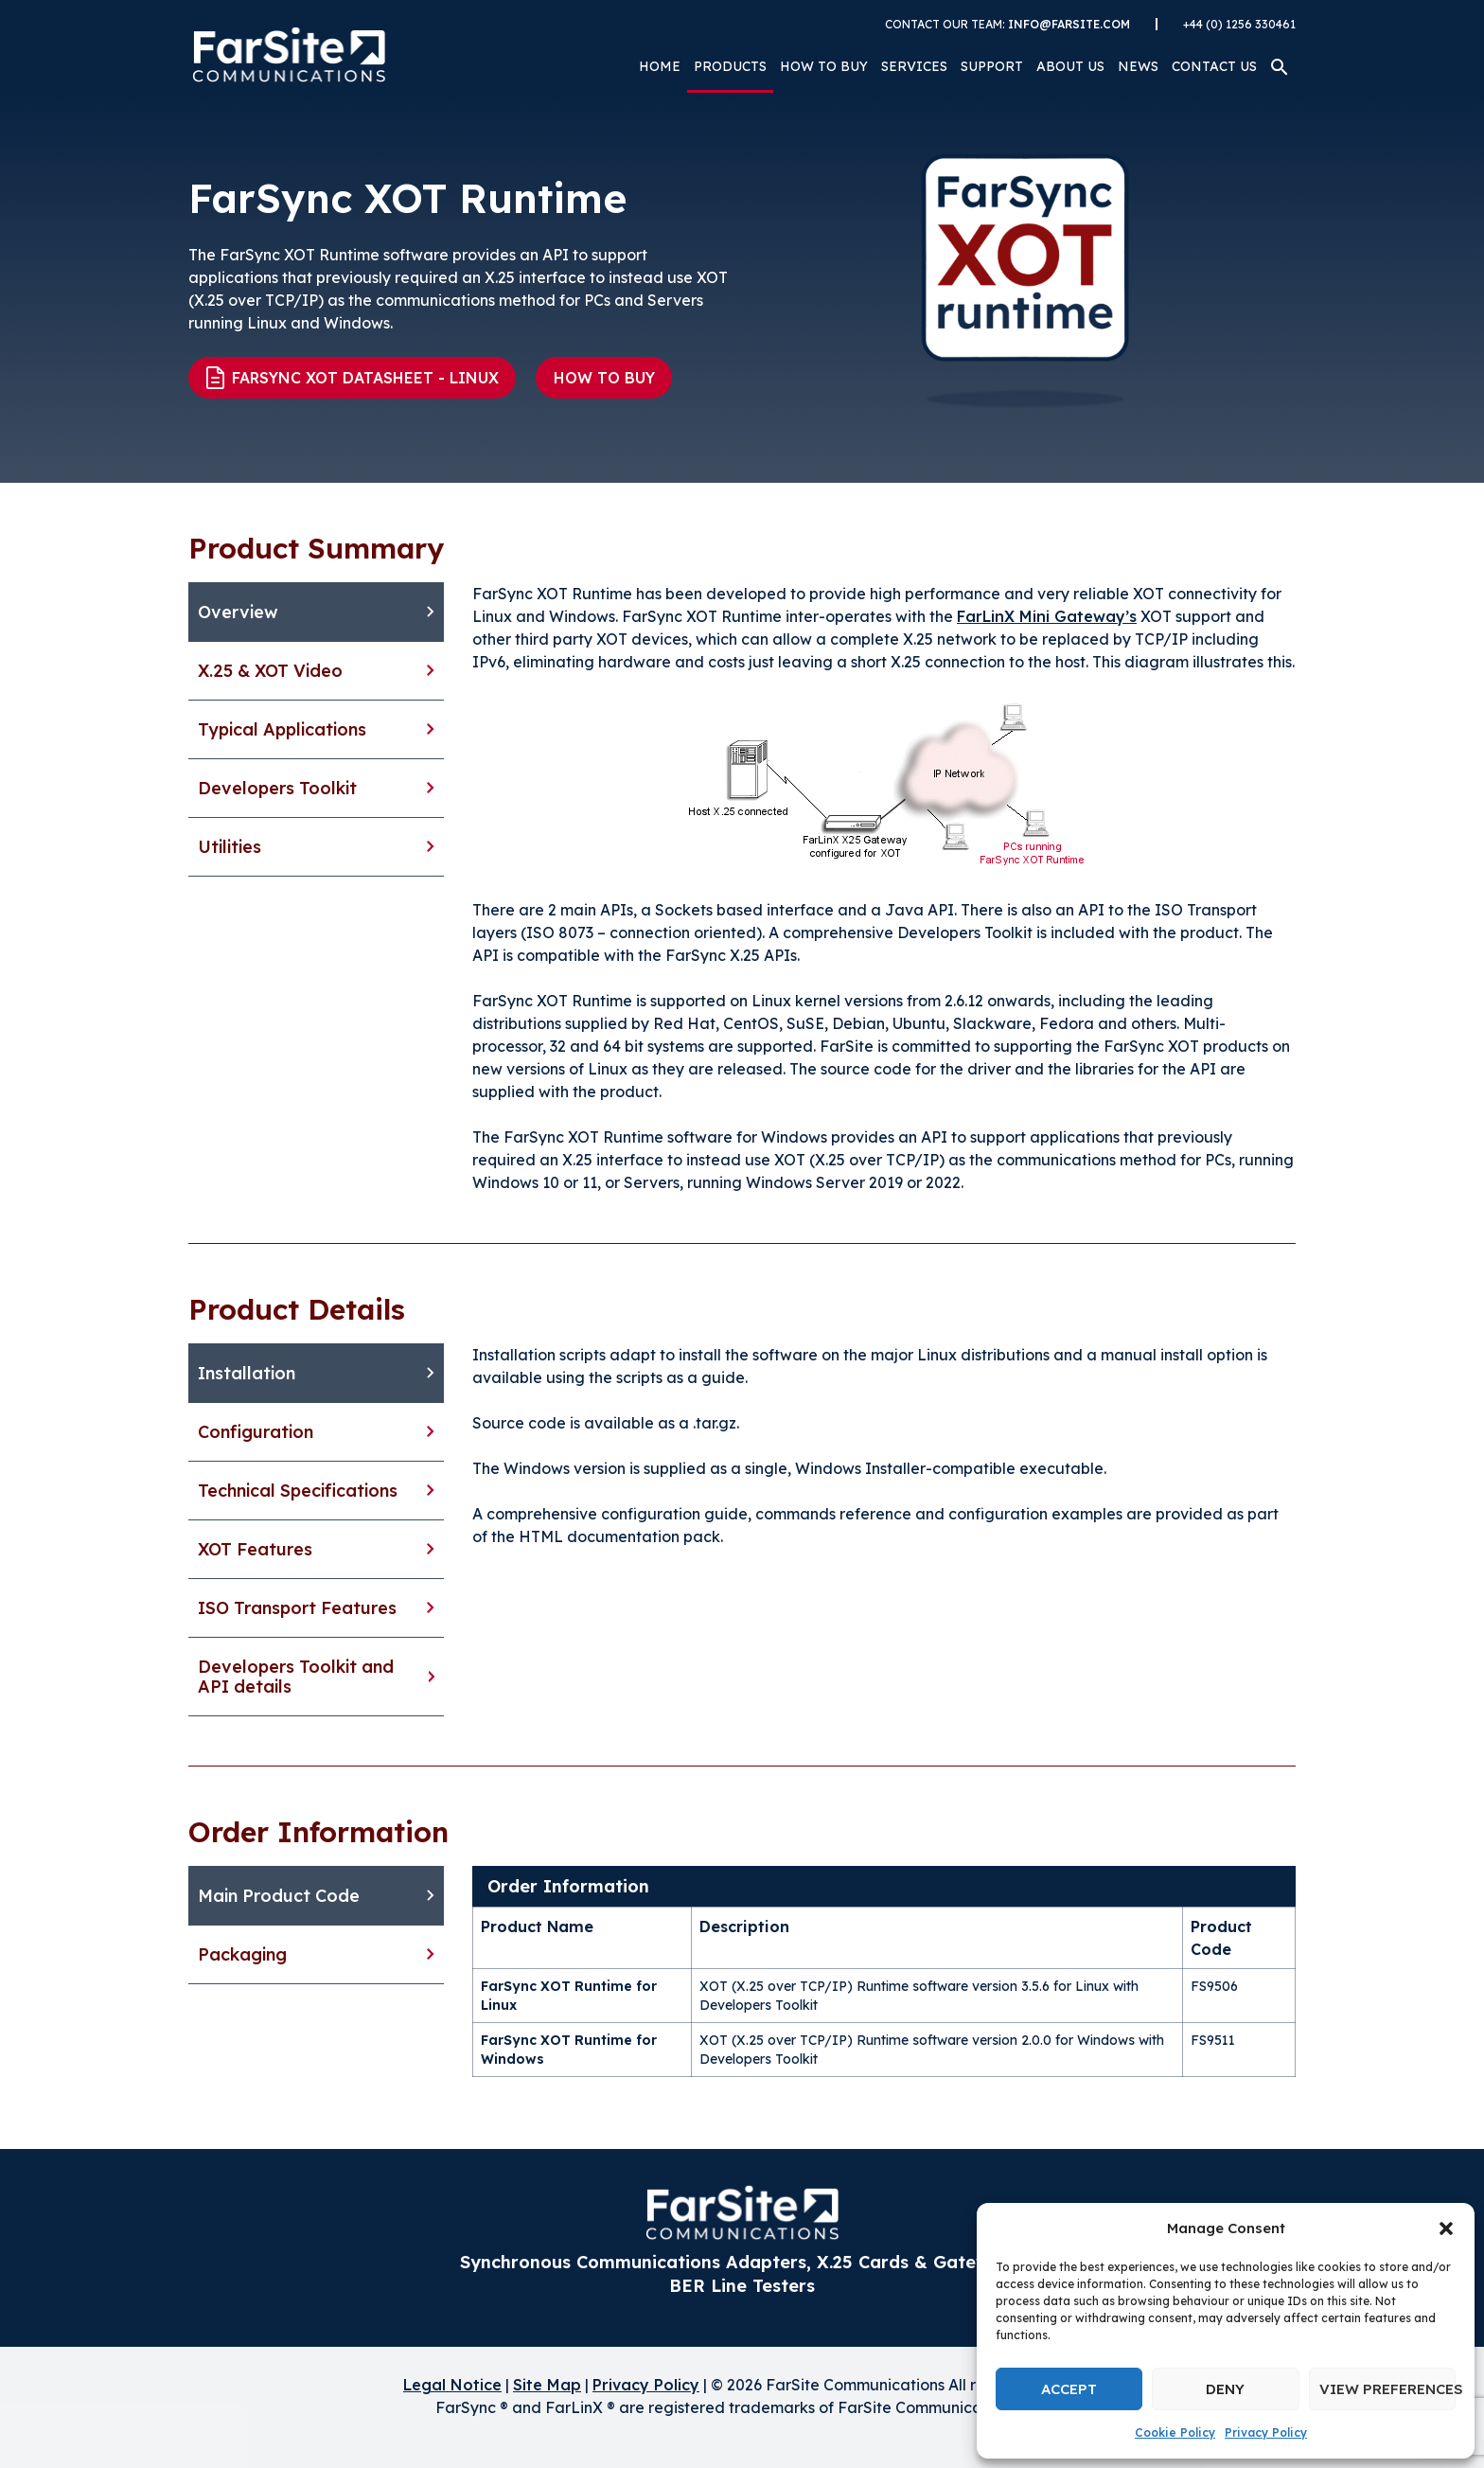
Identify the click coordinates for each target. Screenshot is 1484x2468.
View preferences (1387, 2389)
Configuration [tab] (255, 1432)
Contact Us (1214, 66)
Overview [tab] (238, 612)
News (1138, 66)
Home (659, 66)
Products (730, 66)
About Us (1070, 66)
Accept (1069, 2389)
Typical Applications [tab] (282, 729)
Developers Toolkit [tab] (277, 788)
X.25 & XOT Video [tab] (270, 671)
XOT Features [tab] (255, 1549)
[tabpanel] (884, 888)
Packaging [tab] (242, 1954)
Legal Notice (452, 2384)
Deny (1225, 2389)
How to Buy (824, 66)
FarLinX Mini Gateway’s (1047, 616)
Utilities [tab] (229, 847)
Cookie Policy (1175, 2432)
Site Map (547, 2384)
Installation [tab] (246, 1373)
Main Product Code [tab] (279, 1896)
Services (914, 66)
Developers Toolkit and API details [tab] (296, 1676)
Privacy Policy (1266, 2432)
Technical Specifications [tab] (298, 1490)
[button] (1446, 2228)
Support (992, 66)
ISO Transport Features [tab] (297, 1608)
